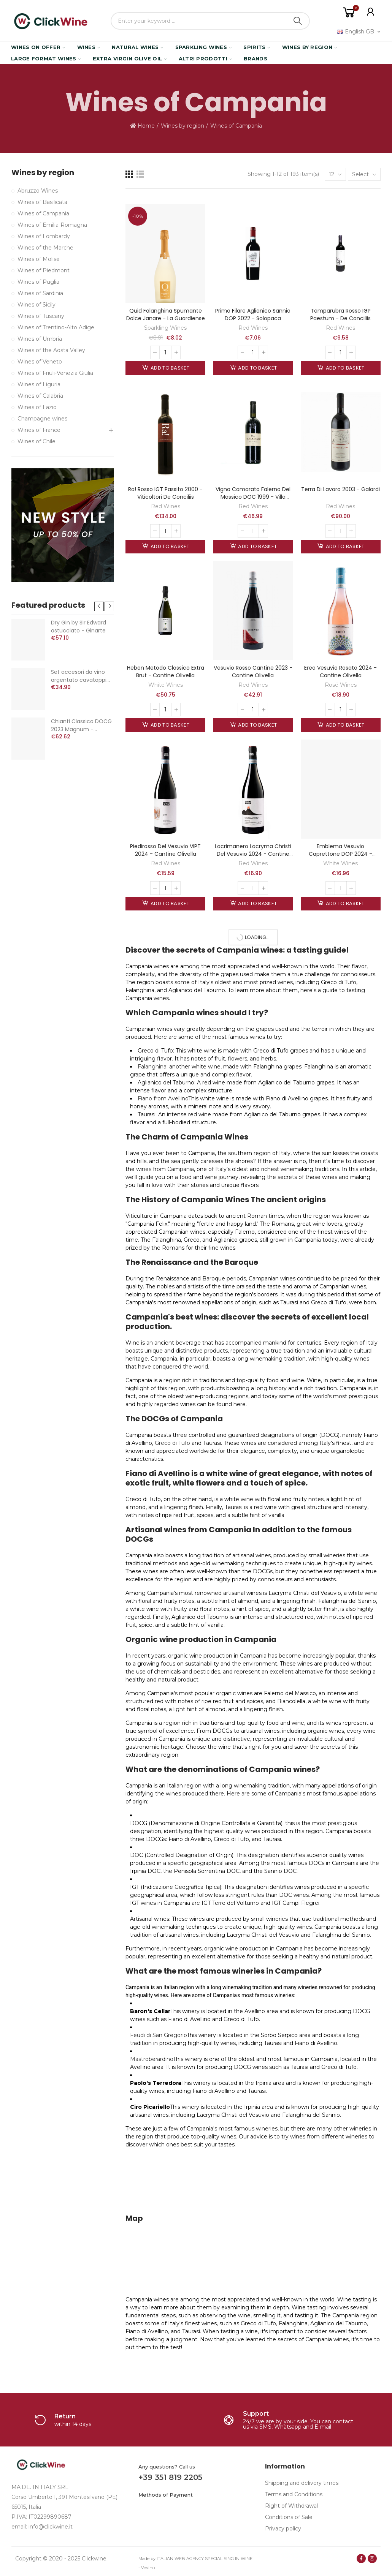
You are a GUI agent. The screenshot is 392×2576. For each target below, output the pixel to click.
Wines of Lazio (37, 407)
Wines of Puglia (38, 281)
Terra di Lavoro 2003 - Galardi (340, 489)
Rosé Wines (341, 684)
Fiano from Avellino (163, 1098)
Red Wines (253, 327)
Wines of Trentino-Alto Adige (55, 327)
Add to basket (169, 367)
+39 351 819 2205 (170, 2477)
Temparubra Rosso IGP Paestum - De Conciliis (340, 314)
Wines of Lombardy (43, 236)
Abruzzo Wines (37, 190)
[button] (99, 606)
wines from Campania (165, 1169)
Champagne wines (42, 418)
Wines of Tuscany (40, 316)
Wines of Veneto (39, 361)
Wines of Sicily (36, 304)
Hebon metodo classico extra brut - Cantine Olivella (165, 671)
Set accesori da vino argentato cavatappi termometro (78, 676)
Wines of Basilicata (42, 202)
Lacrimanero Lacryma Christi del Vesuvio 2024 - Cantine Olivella (253, 853)
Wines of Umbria (39, 338)
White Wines (165, 684)
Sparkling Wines (165, 327)
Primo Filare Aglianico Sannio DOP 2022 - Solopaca (252, 314)
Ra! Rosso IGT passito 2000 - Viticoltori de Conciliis (165, 493)
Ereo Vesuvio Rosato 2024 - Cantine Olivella (340, 671)
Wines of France (38, 430)
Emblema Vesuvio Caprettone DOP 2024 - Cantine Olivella (340, 853)
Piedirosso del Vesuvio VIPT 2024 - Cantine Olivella (165, 850)
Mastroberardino (151, 2059)
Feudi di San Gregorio (158, 2035)
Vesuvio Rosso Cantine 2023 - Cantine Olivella (253, 671)
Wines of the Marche (45, 247)
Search (298, 21)
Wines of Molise (38, 259)
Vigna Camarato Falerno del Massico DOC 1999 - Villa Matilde (253, 496)
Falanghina (152, 1066)
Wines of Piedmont (43, 270)
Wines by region (42, 172)
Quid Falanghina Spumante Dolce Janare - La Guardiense (165, 314)
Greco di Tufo (172, 1443)
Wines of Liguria (38, 384)
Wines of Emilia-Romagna (52, 224)
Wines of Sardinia (40, 293)
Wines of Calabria (40, 395)
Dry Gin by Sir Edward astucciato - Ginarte (78, 626)
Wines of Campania (43, 213)
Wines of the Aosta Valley (51, 350)
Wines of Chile (36, 441)
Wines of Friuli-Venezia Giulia (55, 373)
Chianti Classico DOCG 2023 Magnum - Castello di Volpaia (81, 725)
